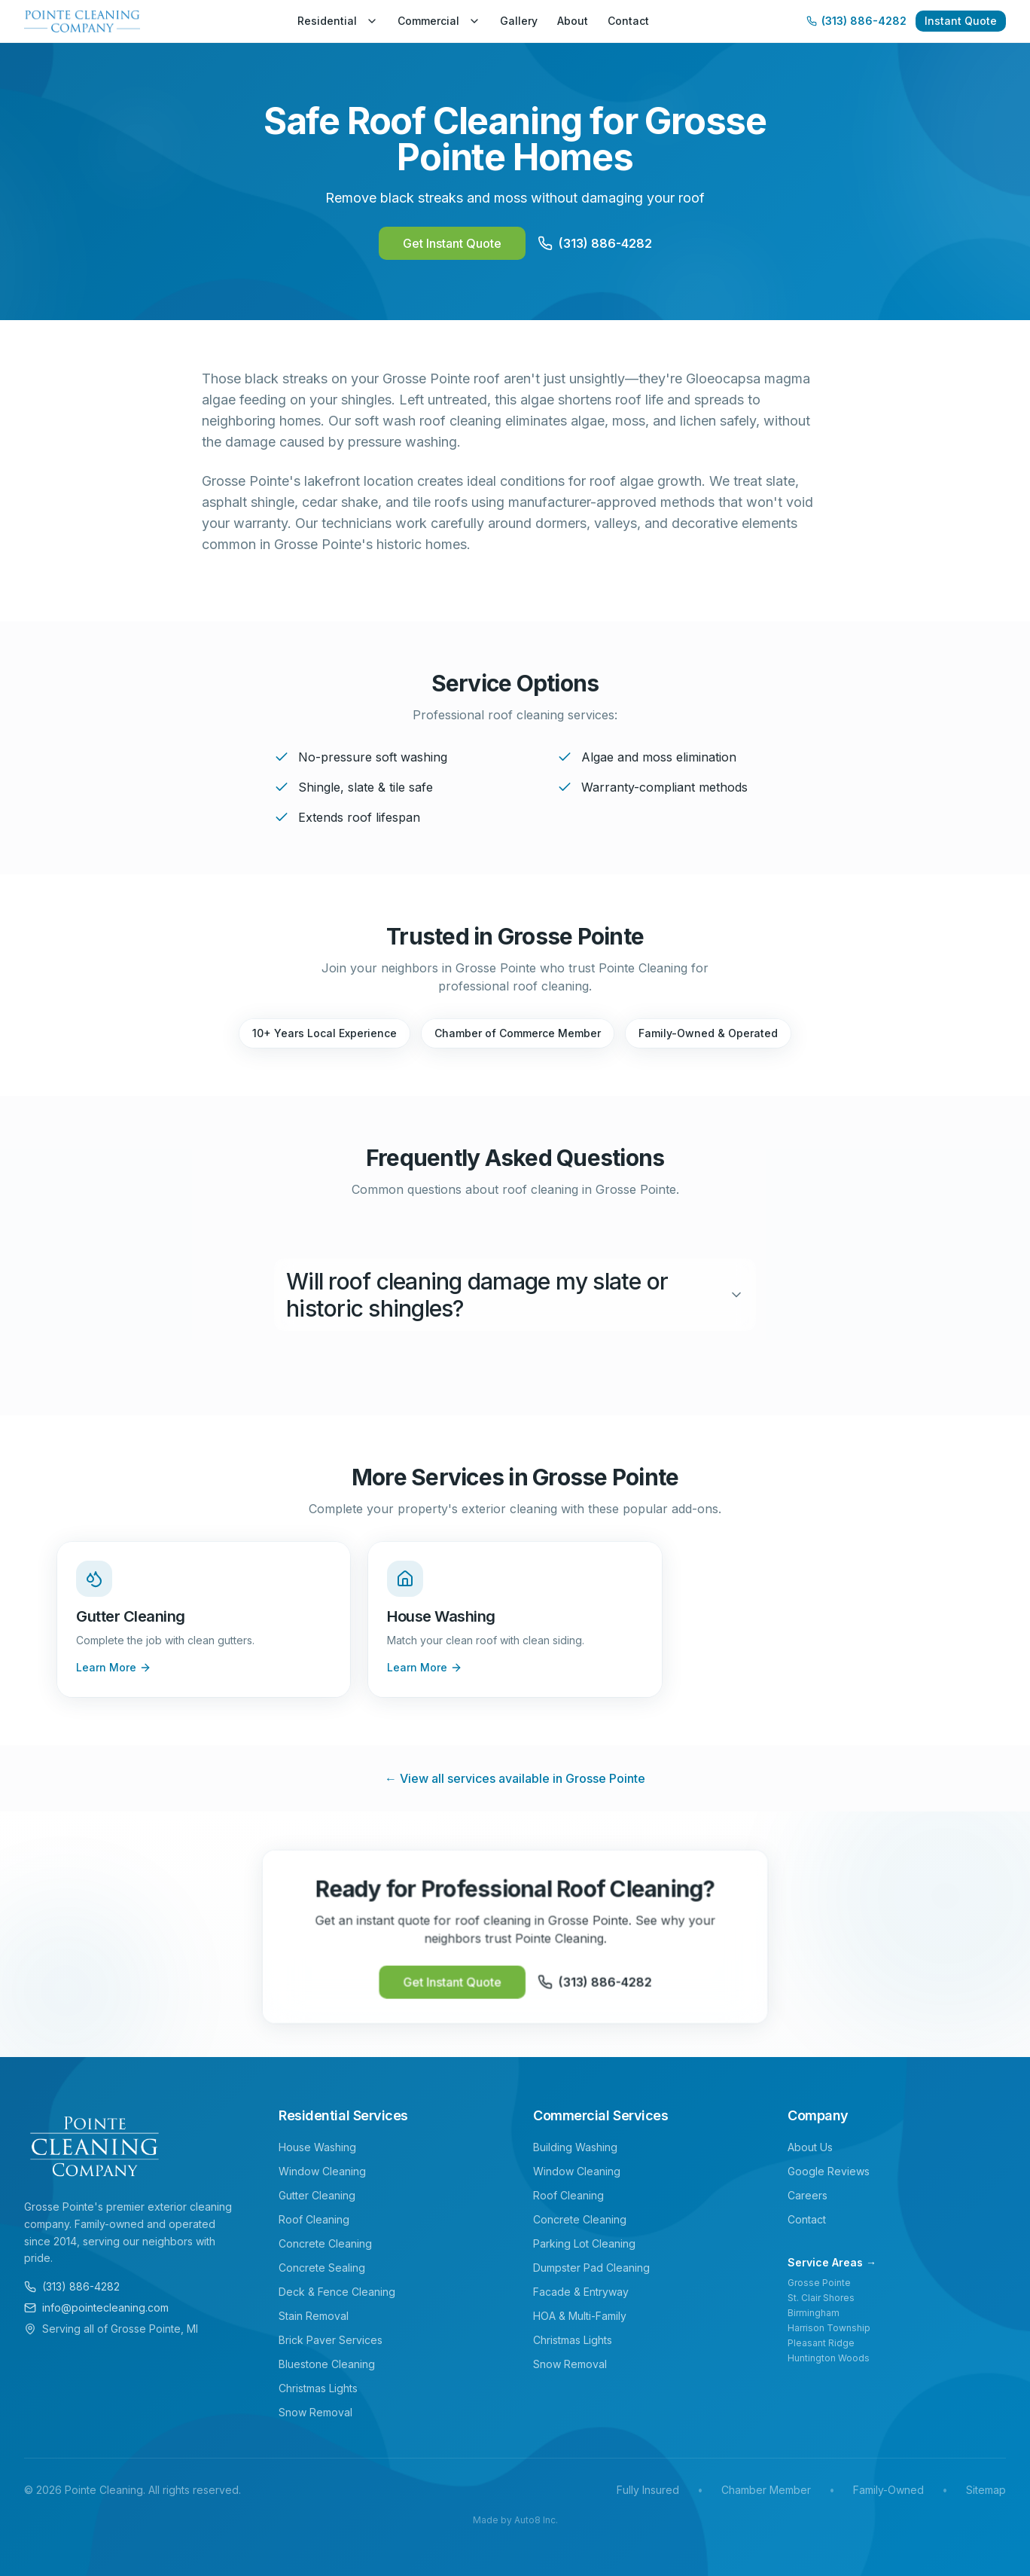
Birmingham (814, 2312)
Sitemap (986, 2489)
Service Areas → (832, 2262)
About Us (810, 2147)
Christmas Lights (318, 2388)
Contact (628, 20)
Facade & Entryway (581, 2291)
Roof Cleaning (314, 2219)
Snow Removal (315, 2412)
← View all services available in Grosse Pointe (515, 1778)
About (572, 20)
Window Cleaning (322, 2171)
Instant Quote (961, 20)
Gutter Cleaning (317, 2195)
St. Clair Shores (821, 2297)
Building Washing (575, 2147)
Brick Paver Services (330, 2339)
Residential (337, 20)
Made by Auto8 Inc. (515, 2520)
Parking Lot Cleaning (584, 2243)
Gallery (519, 20)
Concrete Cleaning (325, 2243)
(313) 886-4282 (72, 2286)
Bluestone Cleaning (327, 2364)
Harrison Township (829, 2327)
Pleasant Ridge (821, 2343)
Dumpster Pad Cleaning (591, 2267)
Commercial (439, 20)
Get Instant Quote (452, 243)
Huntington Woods (829, 2358)
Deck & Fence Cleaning (337, 2291)
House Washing (317, 2147)
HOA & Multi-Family (579, 2315)
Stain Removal (314, 2315)
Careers (807, 2195)
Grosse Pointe (819, 2282)
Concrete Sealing (322, 2267)
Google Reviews (829, 2171)
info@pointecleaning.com (96, 2307)
